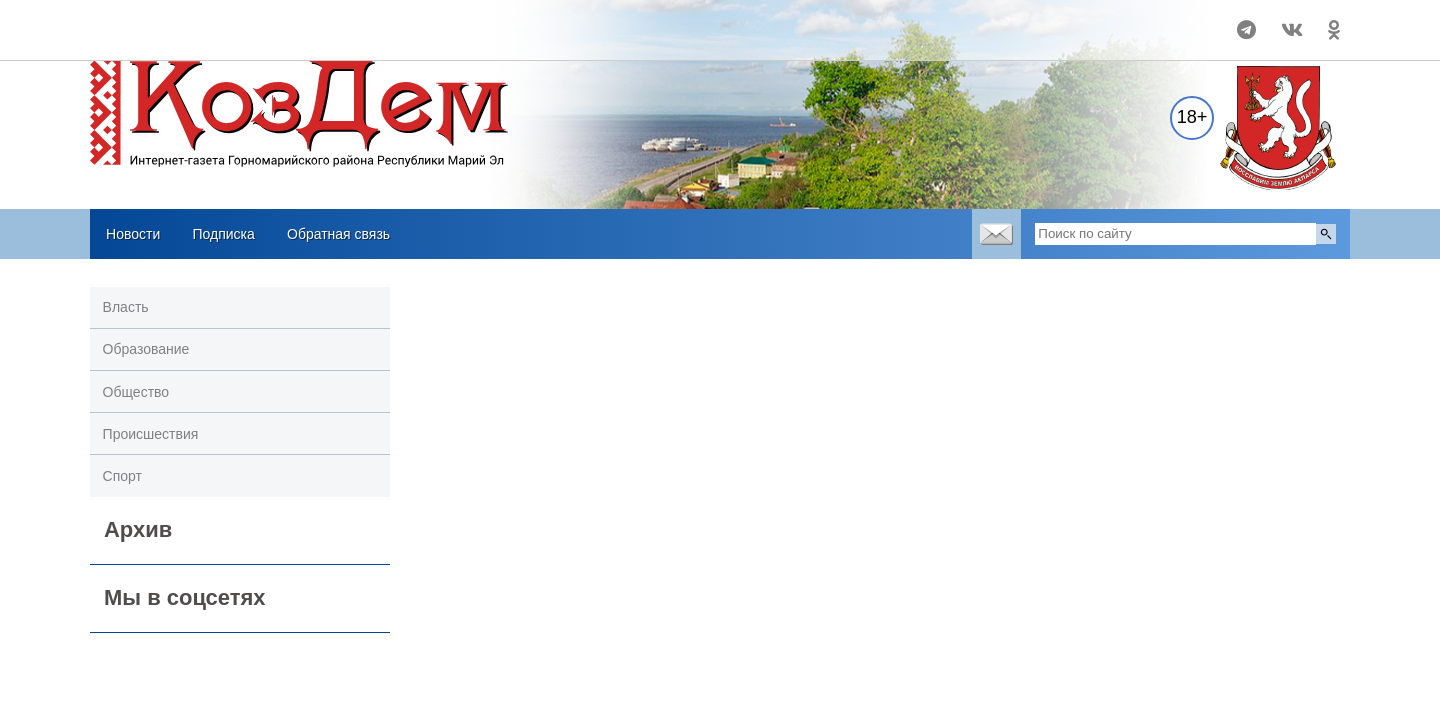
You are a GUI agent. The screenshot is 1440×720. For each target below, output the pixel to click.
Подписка (223, 234)
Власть (126, 307)
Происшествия (151, 434)
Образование (146, 349)
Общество (136, 392)
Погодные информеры (221, 39)
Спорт (122, 476)
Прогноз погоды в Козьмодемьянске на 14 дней (222, 21)
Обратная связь (338, 234)
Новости (133, 234)
